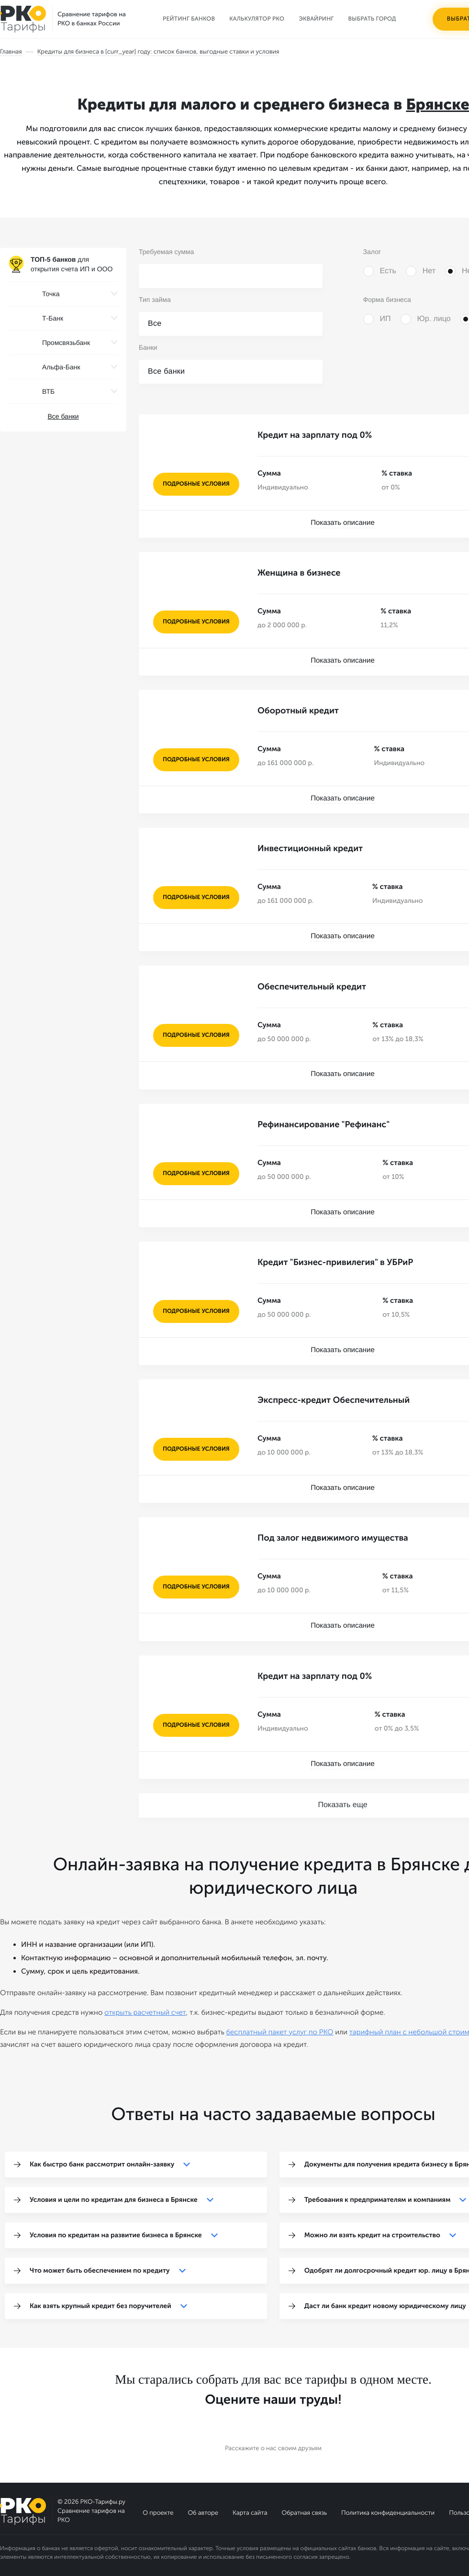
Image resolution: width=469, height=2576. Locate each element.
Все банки (62, 416)
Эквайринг (316, 19)
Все (155, 324)
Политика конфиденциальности (388, 2512)
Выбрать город (372, 19)
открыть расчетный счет (145, 2011)
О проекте (158, 2512)
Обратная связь (304, 2512)
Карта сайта (250, 2512)
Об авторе (203, 2512)
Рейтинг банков (189, 19)
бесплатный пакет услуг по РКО (279, 2031)
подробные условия (196, 484)
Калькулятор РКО (256, 19)
